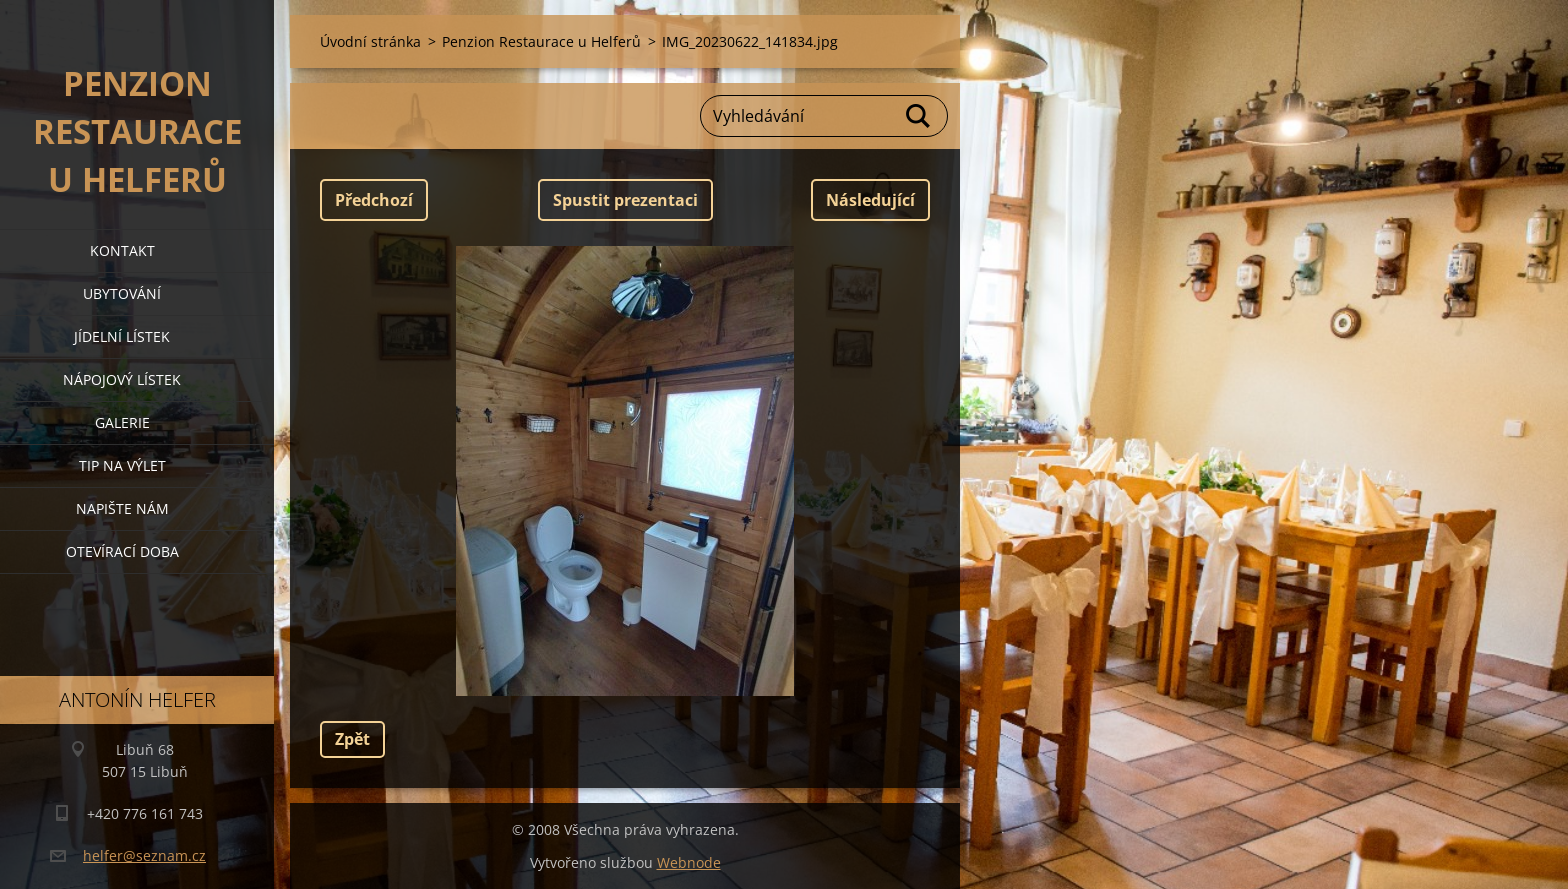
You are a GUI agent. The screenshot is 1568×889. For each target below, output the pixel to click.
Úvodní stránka (370, 41)
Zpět (352, 739)
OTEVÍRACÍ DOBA (122, 551)
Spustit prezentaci (625, 200)
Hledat (919, 116)
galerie (122, 422)
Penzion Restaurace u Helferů (541, 41)
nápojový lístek (122, 379)
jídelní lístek (122, 336)
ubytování (122, 293)
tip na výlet (122, 465)
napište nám (122, 508)
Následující (870, 200)
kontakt (122, 250)
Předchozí (374, 200)
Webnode (689, 862)
